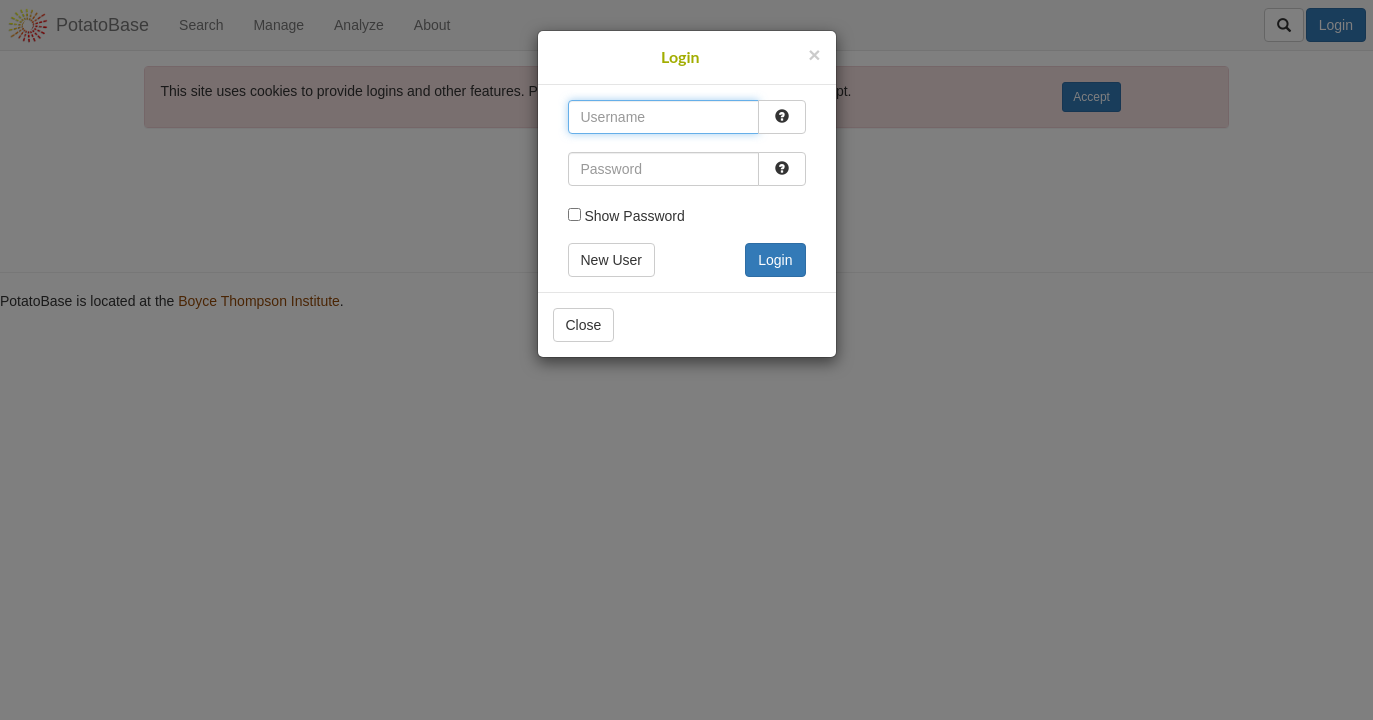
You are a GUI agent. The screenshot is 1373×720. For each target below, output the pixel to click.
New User (611, 260)
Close (584, 325)
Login (775, 260)
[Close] (814, 54)
